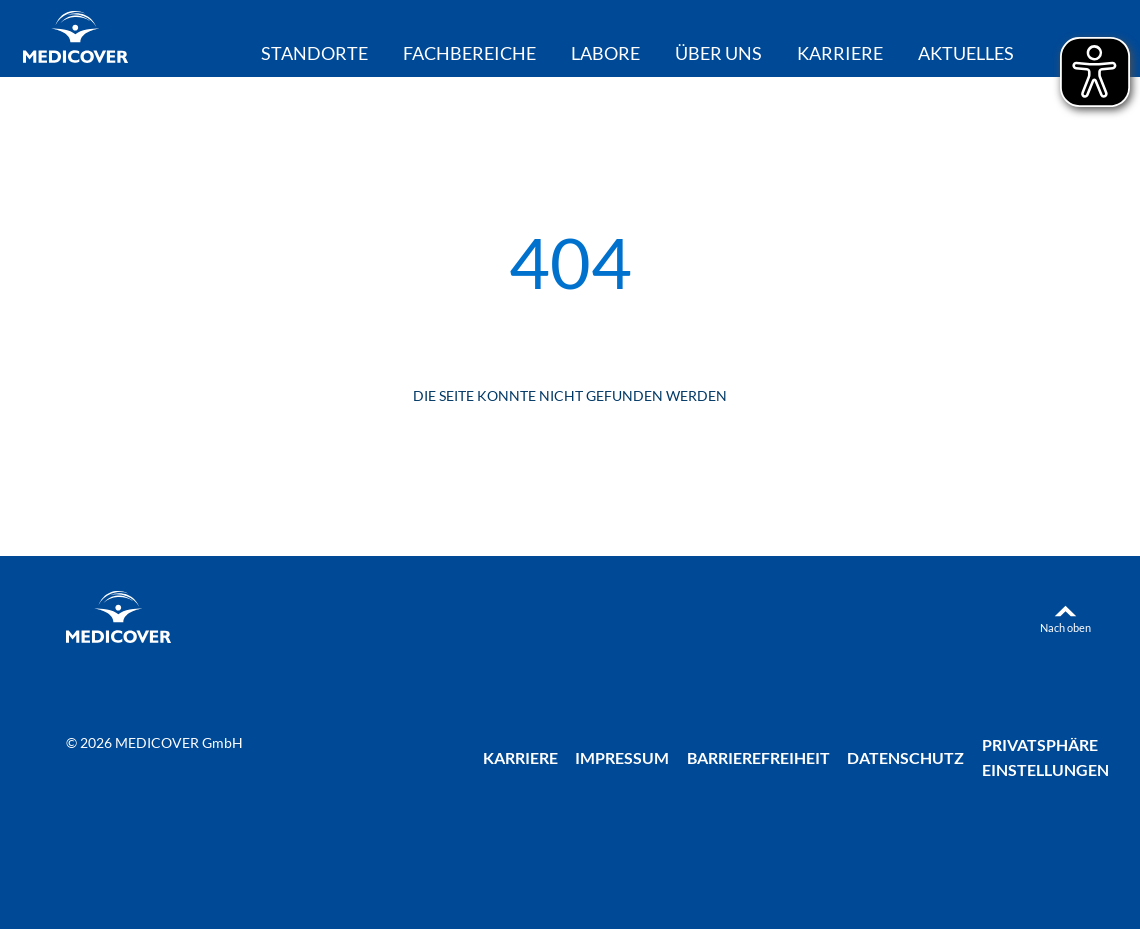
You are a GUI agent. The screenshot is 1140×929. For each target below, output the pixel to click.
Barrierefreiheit (758, 757)
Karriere (840, 53)
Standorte (314, 53)
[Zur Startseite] (75, 39)
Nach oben (1065, 627)
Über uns (718, 53)
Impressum (622, 757)
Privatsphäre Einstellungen (1045, 757)
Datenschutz (905, 757)
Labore (605, 53)
